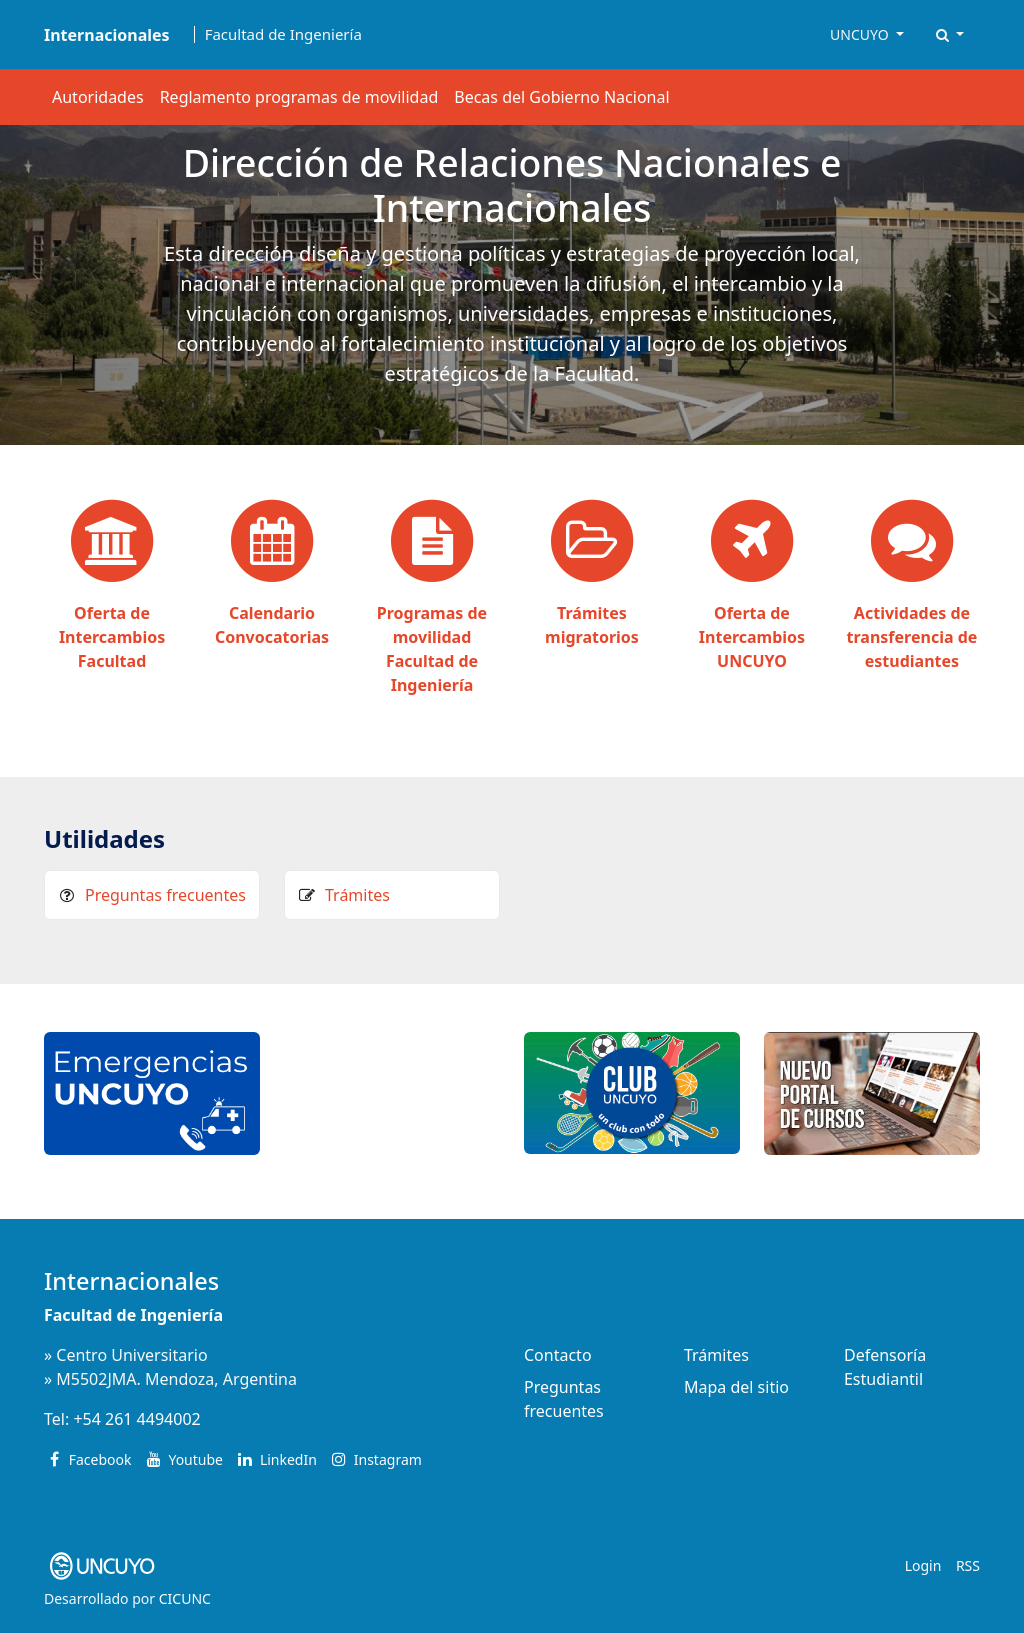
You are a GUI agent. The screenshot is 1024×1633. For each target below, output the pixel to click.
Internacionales (131, 1281)
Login (923, 1565)
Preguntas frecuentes (165, 895)
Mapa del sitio (736, 1387)
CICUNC (185, 1598)
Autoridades (98, 97)
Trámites (357, 895)
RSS (968, 1565)
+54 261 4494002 (136, 1419)
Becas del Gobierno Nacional (561, 97)
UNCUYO (861, 34)
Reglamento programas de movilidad (299, 97)
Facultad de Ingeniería (283, 34)
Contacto (558, 1355)
